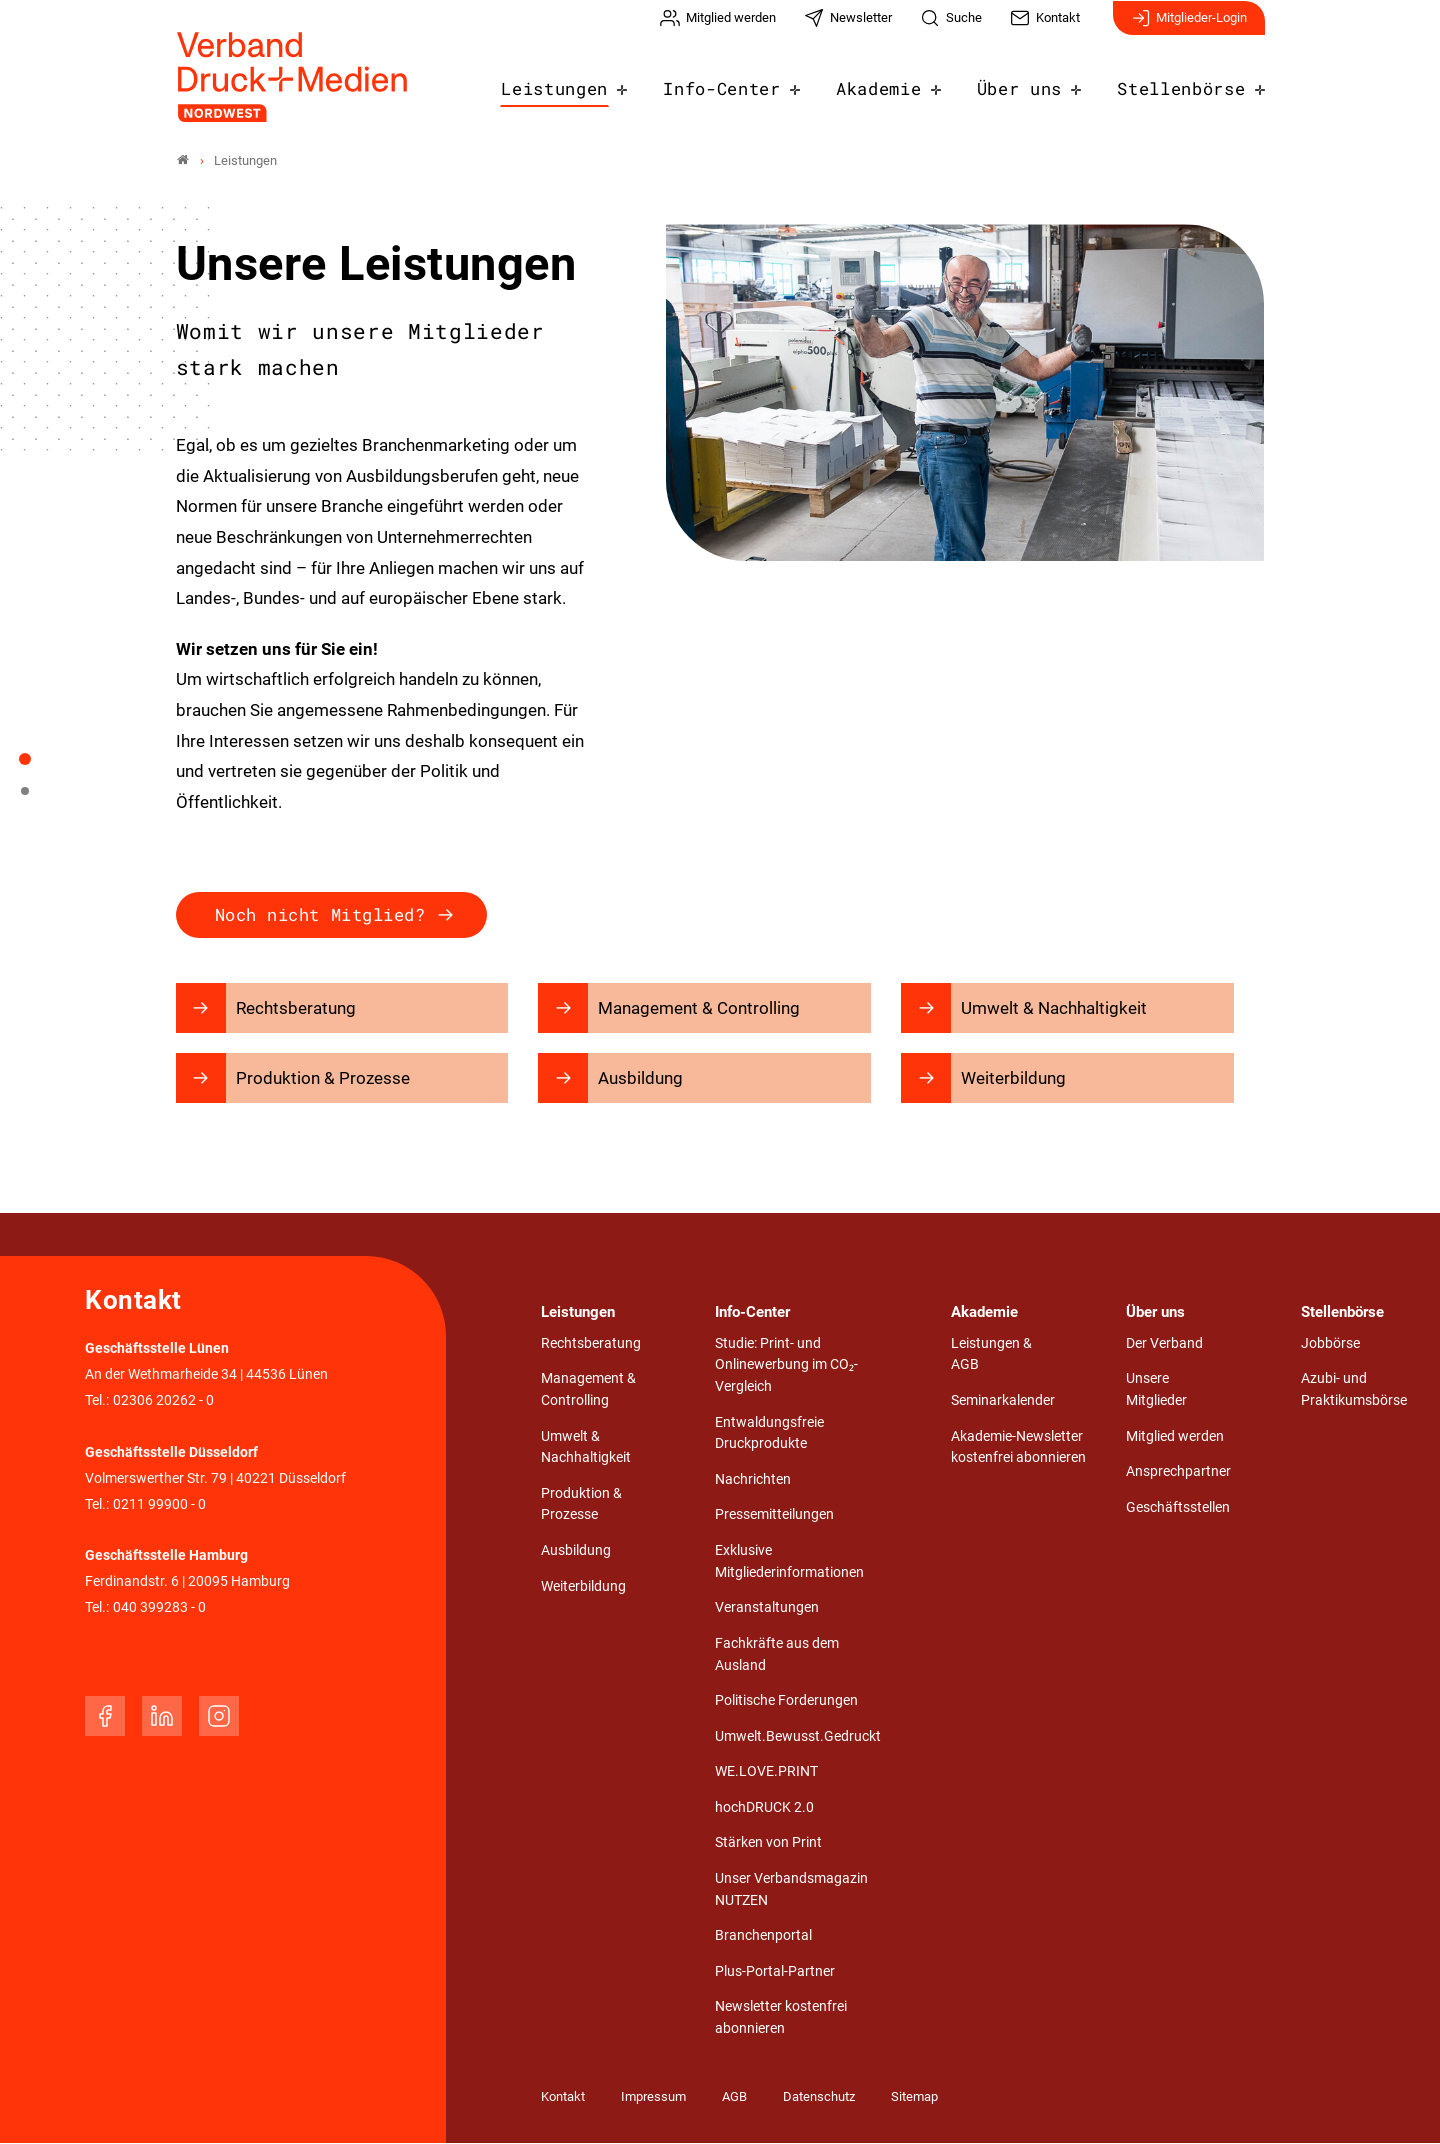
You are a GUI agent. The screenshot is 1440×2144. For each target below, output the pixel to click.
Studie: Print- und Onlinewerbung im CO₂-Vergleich (786, 1365)
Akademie (902, 82)
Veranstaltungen (767, 1608)
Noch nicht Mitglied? (320, 914)
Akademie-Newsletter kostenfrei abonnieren (1018, 1447)
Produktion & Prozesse (581, 1504)
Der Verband (1164, 1343)
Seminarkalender (1003, 1401)
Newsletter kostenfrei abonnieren (781, 2018)
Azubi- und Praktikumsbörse (1354, 1390)
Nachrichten (753, 1479)
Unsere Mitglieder (1156, 1390)
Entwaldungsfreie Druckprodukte (769, 1433)
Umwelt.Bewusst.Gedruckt (798, 1736)
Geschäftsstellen (1178, 1507)
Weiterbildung (583, 1586)
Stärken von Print (768, 1843)
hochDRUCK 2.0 (764, 1807)
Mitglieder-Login (1189, 28)
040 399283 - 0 (159, 1608)
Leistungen (598, 82)
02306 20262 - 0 (163, 1401)
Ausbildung (576, 1551)
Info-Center (755, 82)
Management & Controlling (588, 1390)
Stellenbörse (1187, 82)
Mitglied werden (1175, 1436)
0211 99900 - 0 (159, 1504)
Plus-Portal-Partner (775, 1971)
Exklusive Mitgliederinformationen (789, 1562)
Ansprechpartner (1178, 1472)
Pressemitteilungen (774, 1515)
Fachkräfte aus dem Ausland (777, 1654)
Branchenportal (763, 1936)
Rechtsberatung (591, 1343)
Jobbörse (1330, 1343)
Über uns (1035, 82)
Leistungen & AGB (991, 1354)
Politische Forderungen (786, 1701)
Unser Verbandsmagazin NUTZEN (791, 1889)
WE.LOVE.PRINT (766, 1772)
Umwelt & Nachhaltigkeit (586, 1447)
